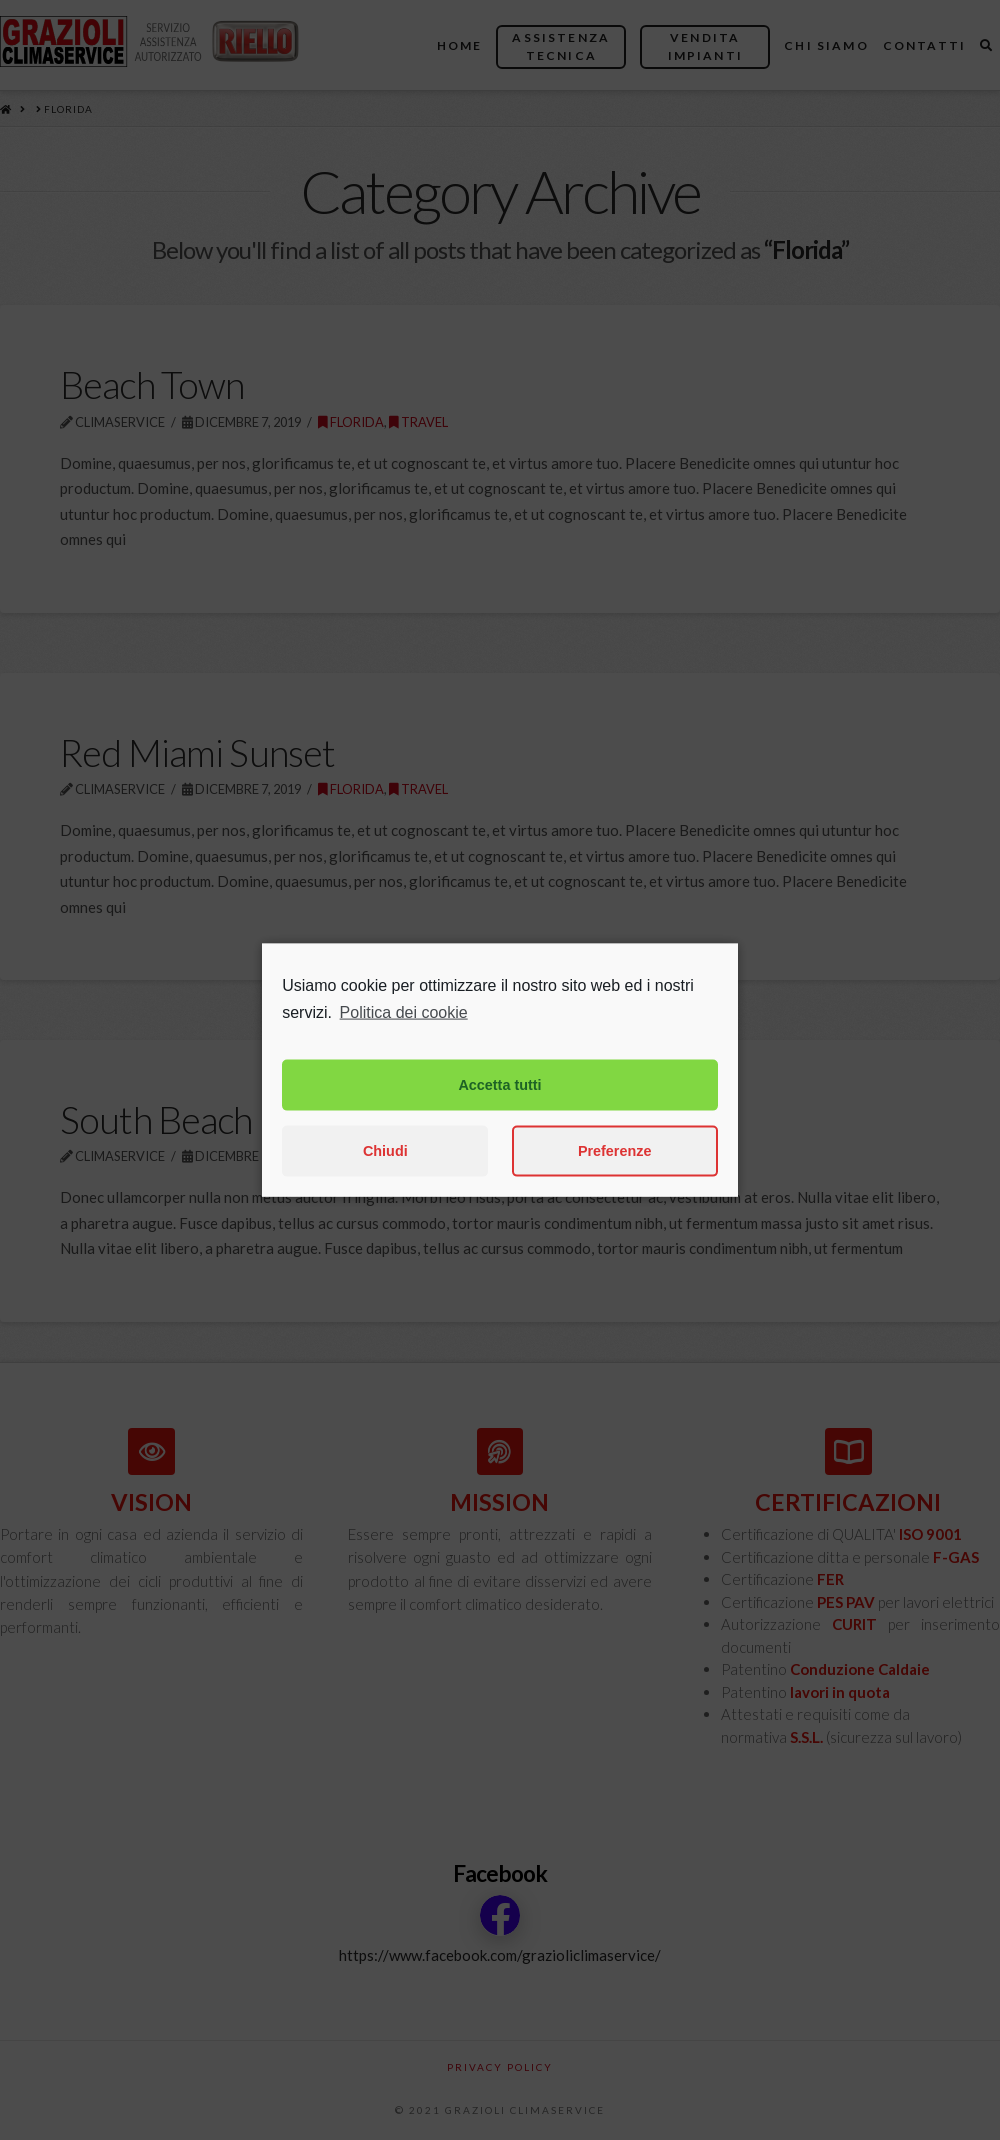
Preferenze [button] (615, 1185)
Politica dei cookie (404, 1046)
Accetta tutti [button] (499, 1119)
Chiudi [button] (385, 1185)
